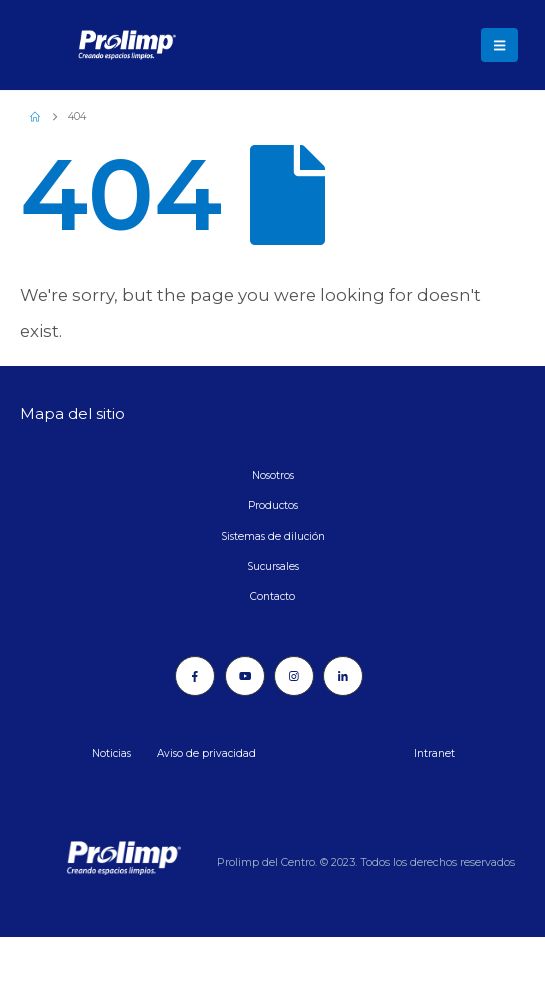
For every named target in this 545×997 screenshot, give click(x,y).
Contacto (272, 596)
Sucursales (273, 566)
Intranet (434, 753)
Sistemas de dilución (273, 536)
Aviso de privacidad (206, 753)
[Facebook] (195, 676)
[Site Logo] (75, 45)
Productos (273, 505)
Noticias (111, 753)
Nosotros (273, 475)
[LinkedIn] (343, 676)
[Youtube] (245, 676)
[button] (499, 45)
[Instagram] (294, 676)
